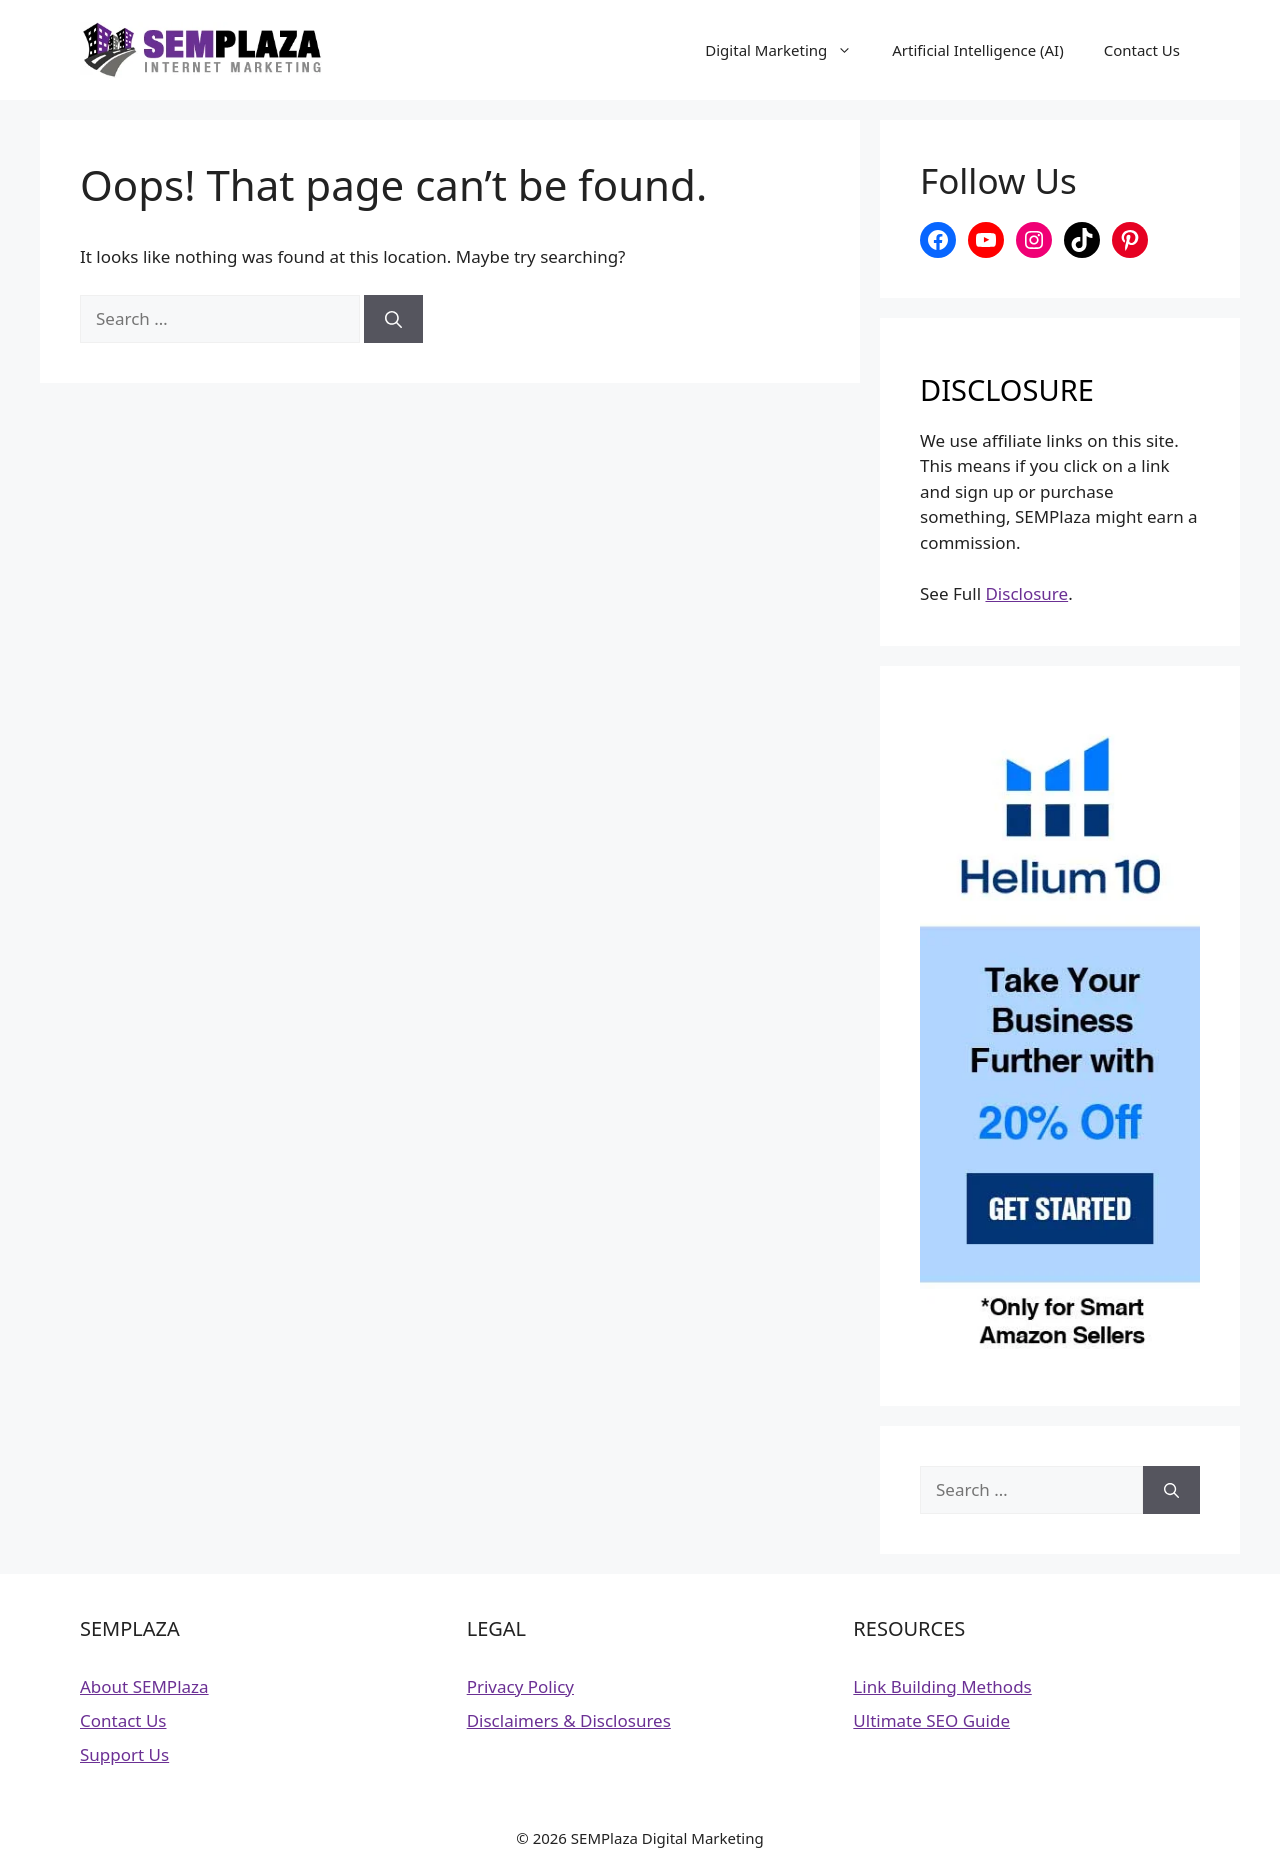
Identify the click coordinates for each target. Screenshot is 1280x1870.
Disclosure (1026, 593)
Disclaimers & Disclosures (569, 1720)
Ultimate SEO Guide (931, 1720)
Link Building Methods (942, 1686)
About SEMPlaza (144, 1686)
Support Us (124, 1754)
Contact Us (1142, 50)
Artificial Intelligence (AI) (977, 50)
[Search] (393, 319)
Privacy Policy (520, 1686)
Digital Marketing (788, 50)
